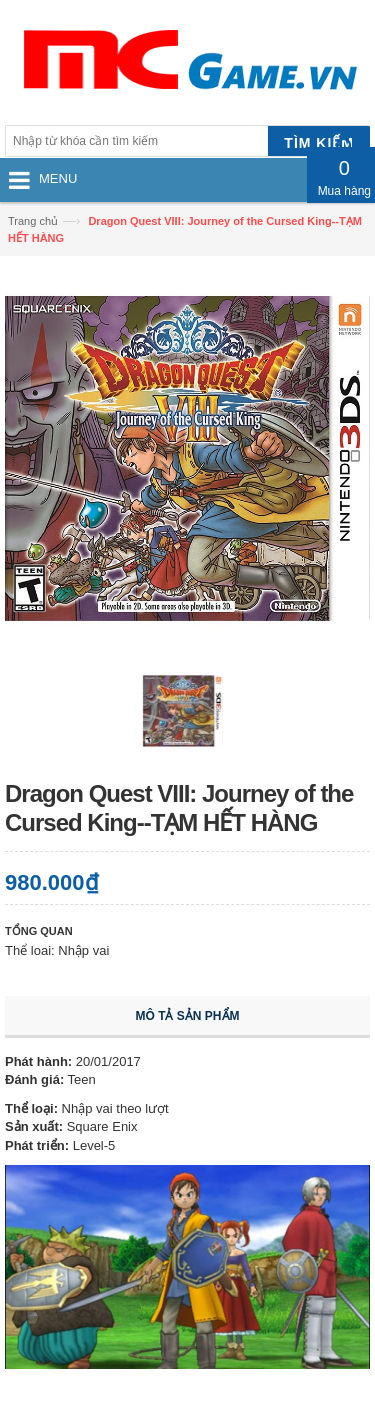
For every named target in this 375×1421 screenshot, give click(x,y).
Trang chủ (33, 221)
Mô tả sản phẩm (188, 1016)
